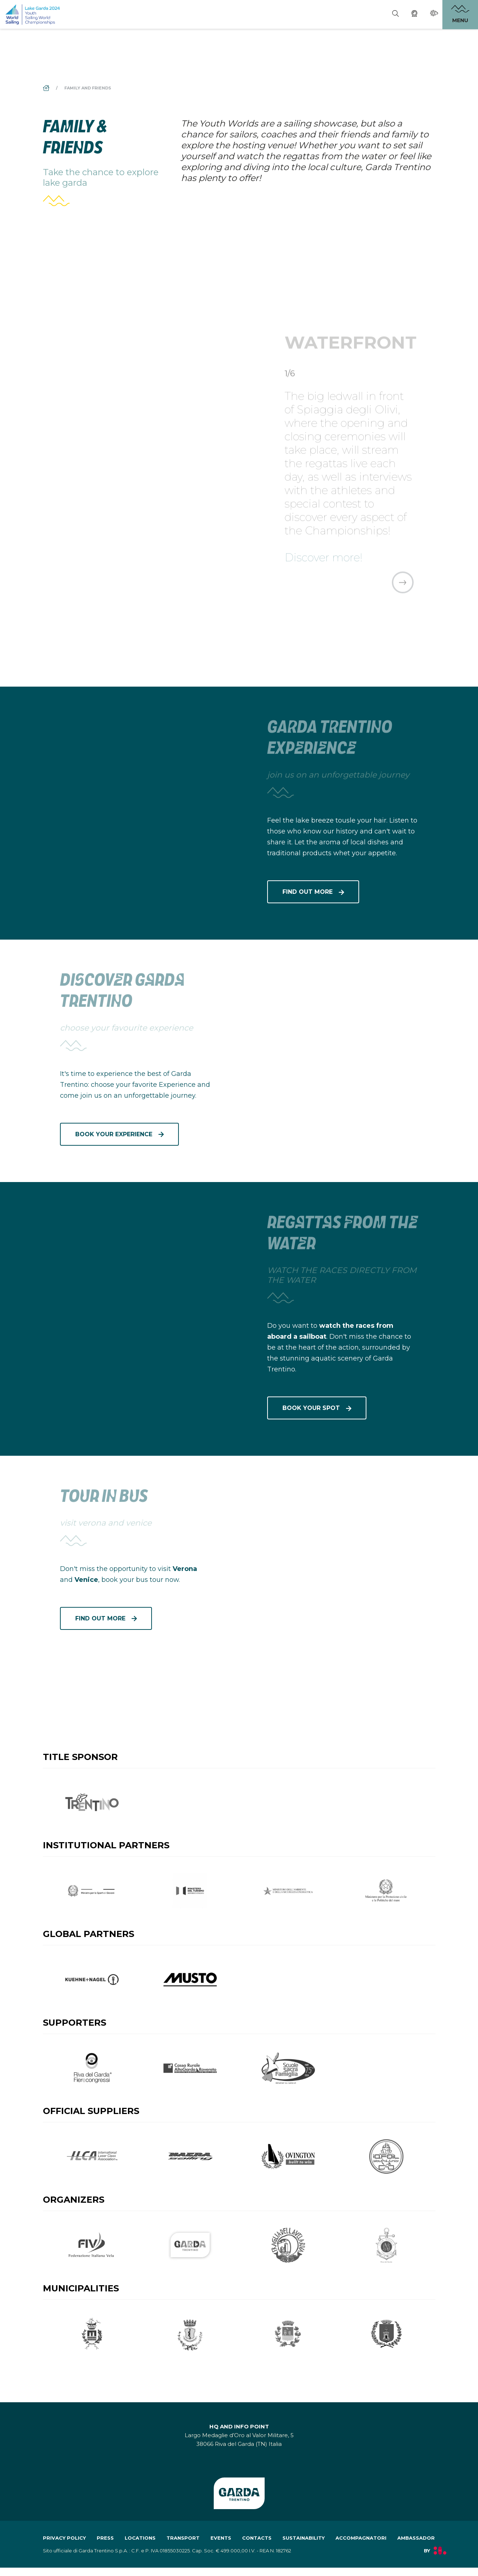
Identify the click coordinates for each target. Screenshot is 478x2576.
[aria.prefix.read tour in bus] (342, 1540)
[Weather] (434, 14)
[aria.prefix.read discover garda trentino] (342, 1023)
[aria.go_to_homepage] (32, 14)
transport (183, 2546)
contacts (257, 2546)
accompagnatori (361, 2546)
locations (140, 2546)
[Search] (395, 14)
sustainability (303, 2546)
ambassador (416, 2546)
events (220, 2546)
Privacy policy (64, 2546)
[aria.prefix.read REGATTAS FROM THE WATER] (135, 1266)
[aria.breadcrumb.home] (47, 88)
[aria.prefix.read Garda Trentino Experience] (135, 770)
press (105, 2546)
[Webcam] (414, 14)
